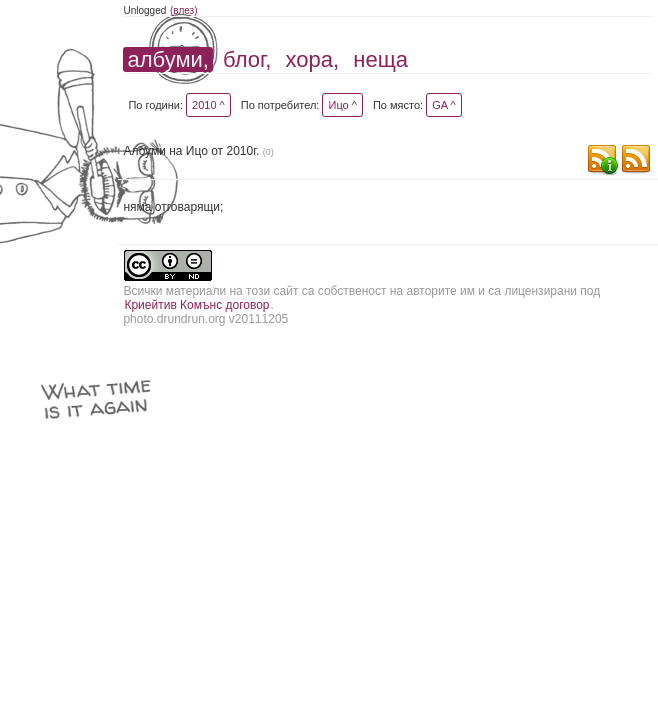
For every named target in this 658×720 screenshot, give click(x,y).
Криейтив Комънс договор (196, 305)
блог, (247, 59)
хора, (313, 59)
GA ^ (444, 105)
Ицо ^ (342, 105)
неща (380, 59)
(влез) (184, 10)
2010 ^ (208, 105)
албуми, (167, 59)
